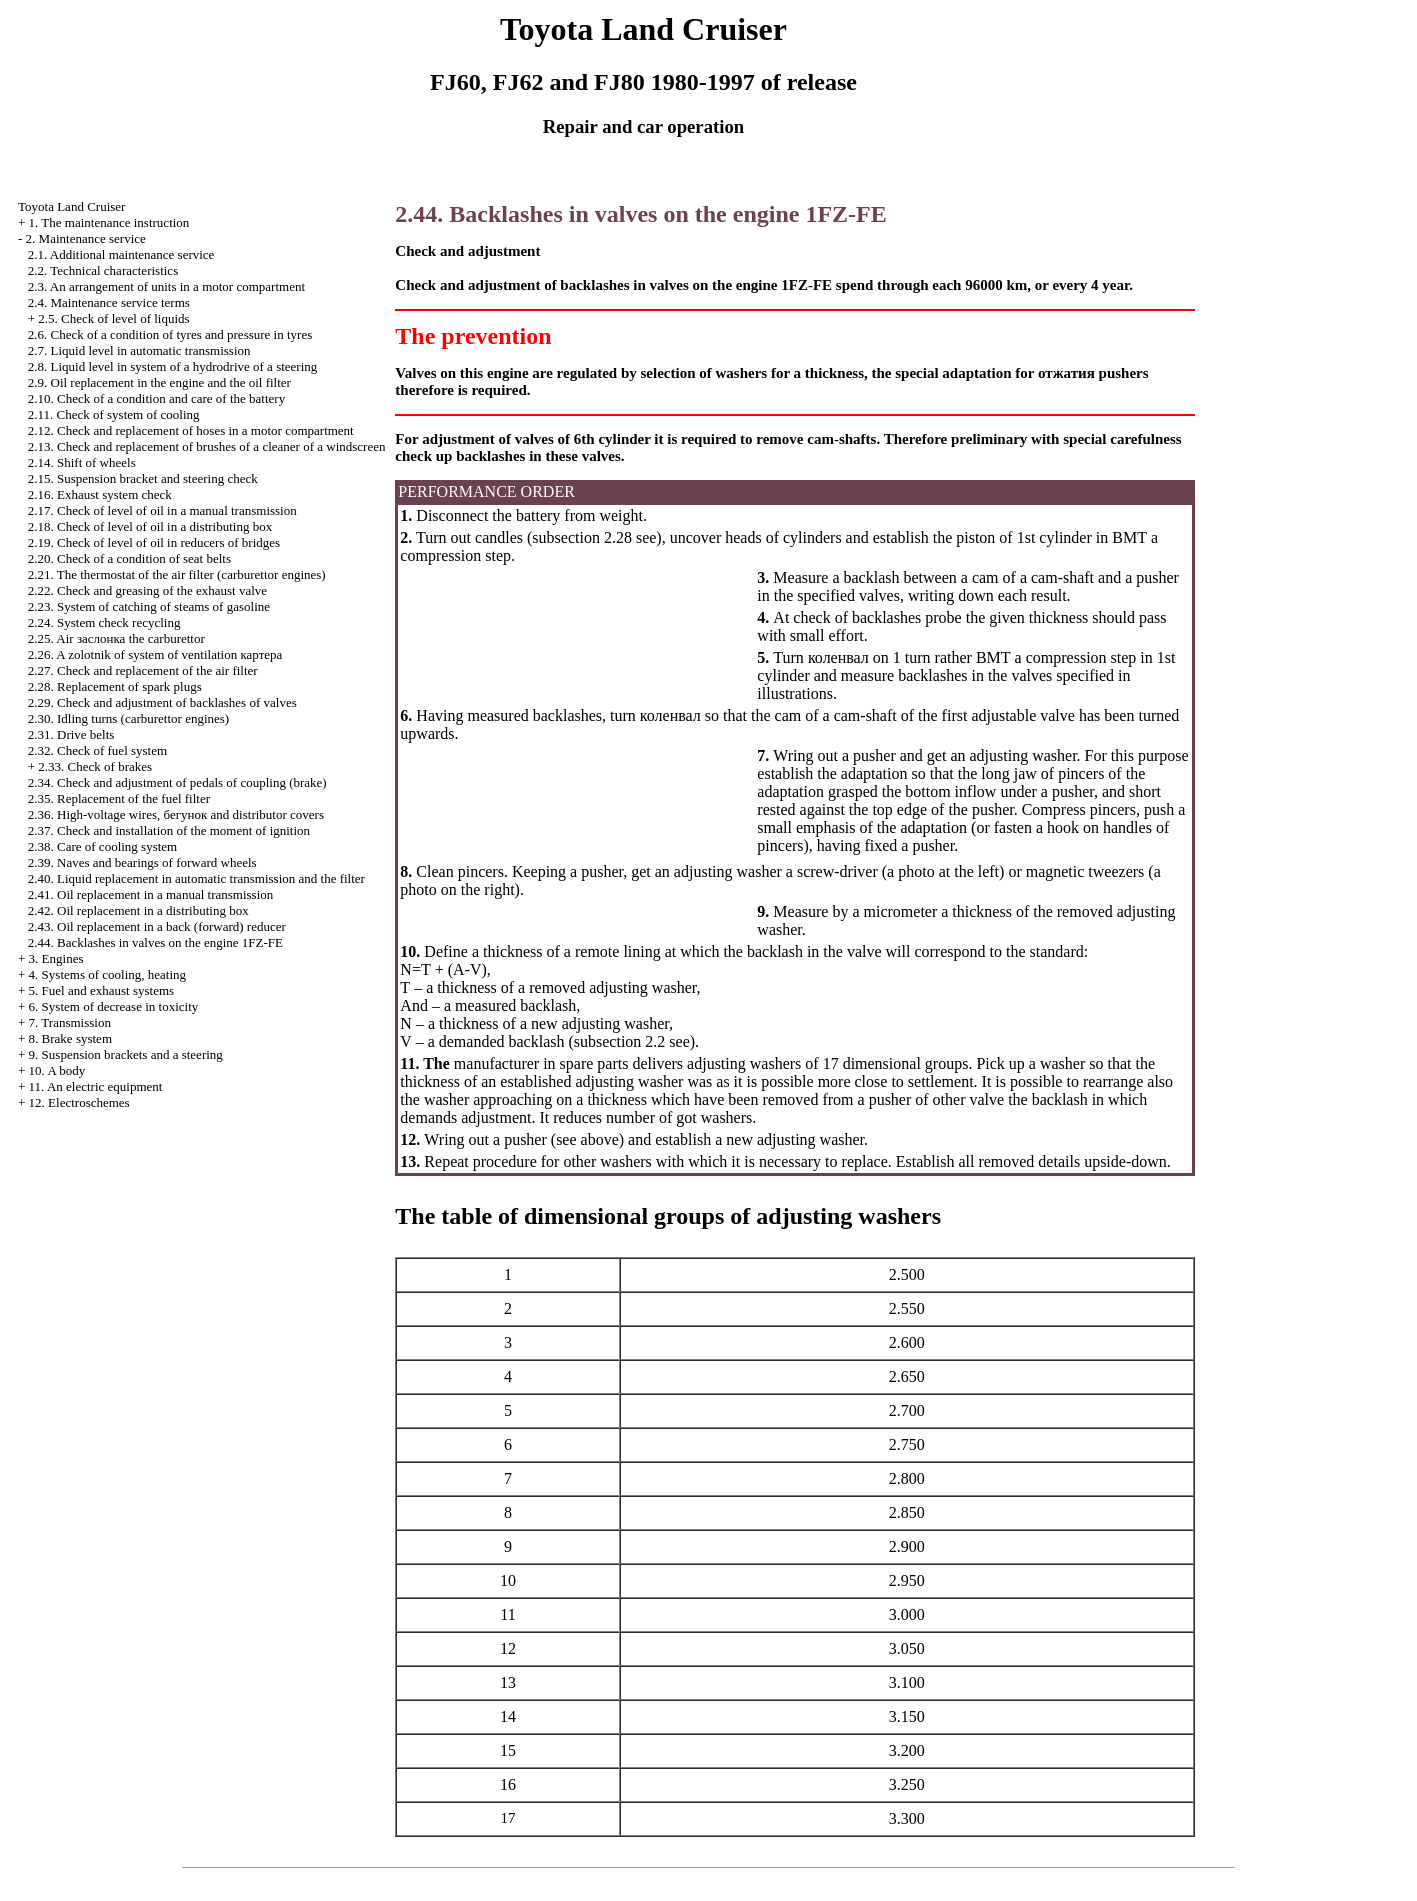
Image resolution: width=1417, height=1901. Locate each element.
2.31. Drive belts (71, 734)
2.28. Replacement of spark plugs (115, 686)
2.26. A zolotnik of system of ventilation (155, 654)
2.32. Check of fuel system (97, 750)
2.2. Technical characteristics (103, 270)
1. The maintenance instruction (109, 222)
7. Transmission (70, 1022)
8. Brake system (70, 1038)
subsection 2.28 (582, 537)
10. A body (57, 1070)
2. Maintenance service (86, 238)
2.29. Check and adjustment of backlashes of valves (162, 702)
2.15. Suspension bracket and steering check (143, 478)
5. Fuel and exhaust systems (102, 990)
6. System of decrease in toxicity (114, 1006)
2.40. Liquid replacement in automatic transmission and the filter (196, 878)
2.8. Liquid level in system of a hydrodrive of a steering (173, 366)
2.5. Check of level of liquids (113, 318)
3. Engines (56, 958)
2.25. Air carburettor (116, 638)
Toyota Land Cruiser (71, 206)
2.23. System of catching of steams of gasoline (149, 606)
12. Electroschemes (79, 1102)
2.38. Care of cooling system (102, 846)
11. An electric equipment (96, 1086)
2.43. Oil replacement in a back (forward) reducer (157, 926)
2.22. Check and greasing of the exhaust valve (147, 590)
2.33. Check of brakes (95, 766)
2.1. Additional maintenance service (121, 254)
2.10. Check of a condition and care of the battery (156, 398)
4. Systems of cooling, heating (107, 974)
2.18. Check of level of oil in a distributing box (150, 526)
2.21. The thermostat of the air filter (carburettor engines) (177, 574)
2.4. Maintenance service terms (109, 302)
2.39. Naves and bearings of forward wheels (142, 862)
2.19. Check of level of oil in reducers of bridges (154, 542)
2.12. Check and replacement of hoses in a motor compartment (191, 430)
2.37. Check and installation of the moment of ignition (169, 830)
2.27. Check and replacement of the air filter (143, 670)
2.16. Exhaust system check (100, 494)
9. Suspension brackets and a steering (126, 1054)
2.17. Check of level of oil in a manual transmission (162, 510)
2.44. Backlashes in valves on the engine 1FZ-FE (155, 942)
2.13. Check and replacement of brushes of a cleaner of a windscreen (207, 446)
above (600, 1139)
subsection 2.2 (620, 1041)
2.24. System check (104, 622)
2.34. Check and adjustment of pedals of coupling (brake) (177, 782)
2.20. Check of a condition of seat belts (129, 558)
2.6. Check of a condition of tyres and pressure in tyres (170, 334)
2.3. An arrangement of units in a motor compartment (166, 286)
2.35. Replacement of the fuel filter (119, 798)
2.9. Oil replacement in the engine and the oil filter (159, 382)
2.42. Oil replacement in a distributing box (138, 910)
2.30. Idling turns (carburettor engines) (128, 718)
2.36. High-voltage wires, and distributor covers (176, 814)
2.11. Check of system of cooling (114, 414)
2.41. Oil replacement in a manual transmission (151, 894)
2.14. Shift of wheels (82, 462)
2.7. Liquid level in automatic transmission (139, 350)
